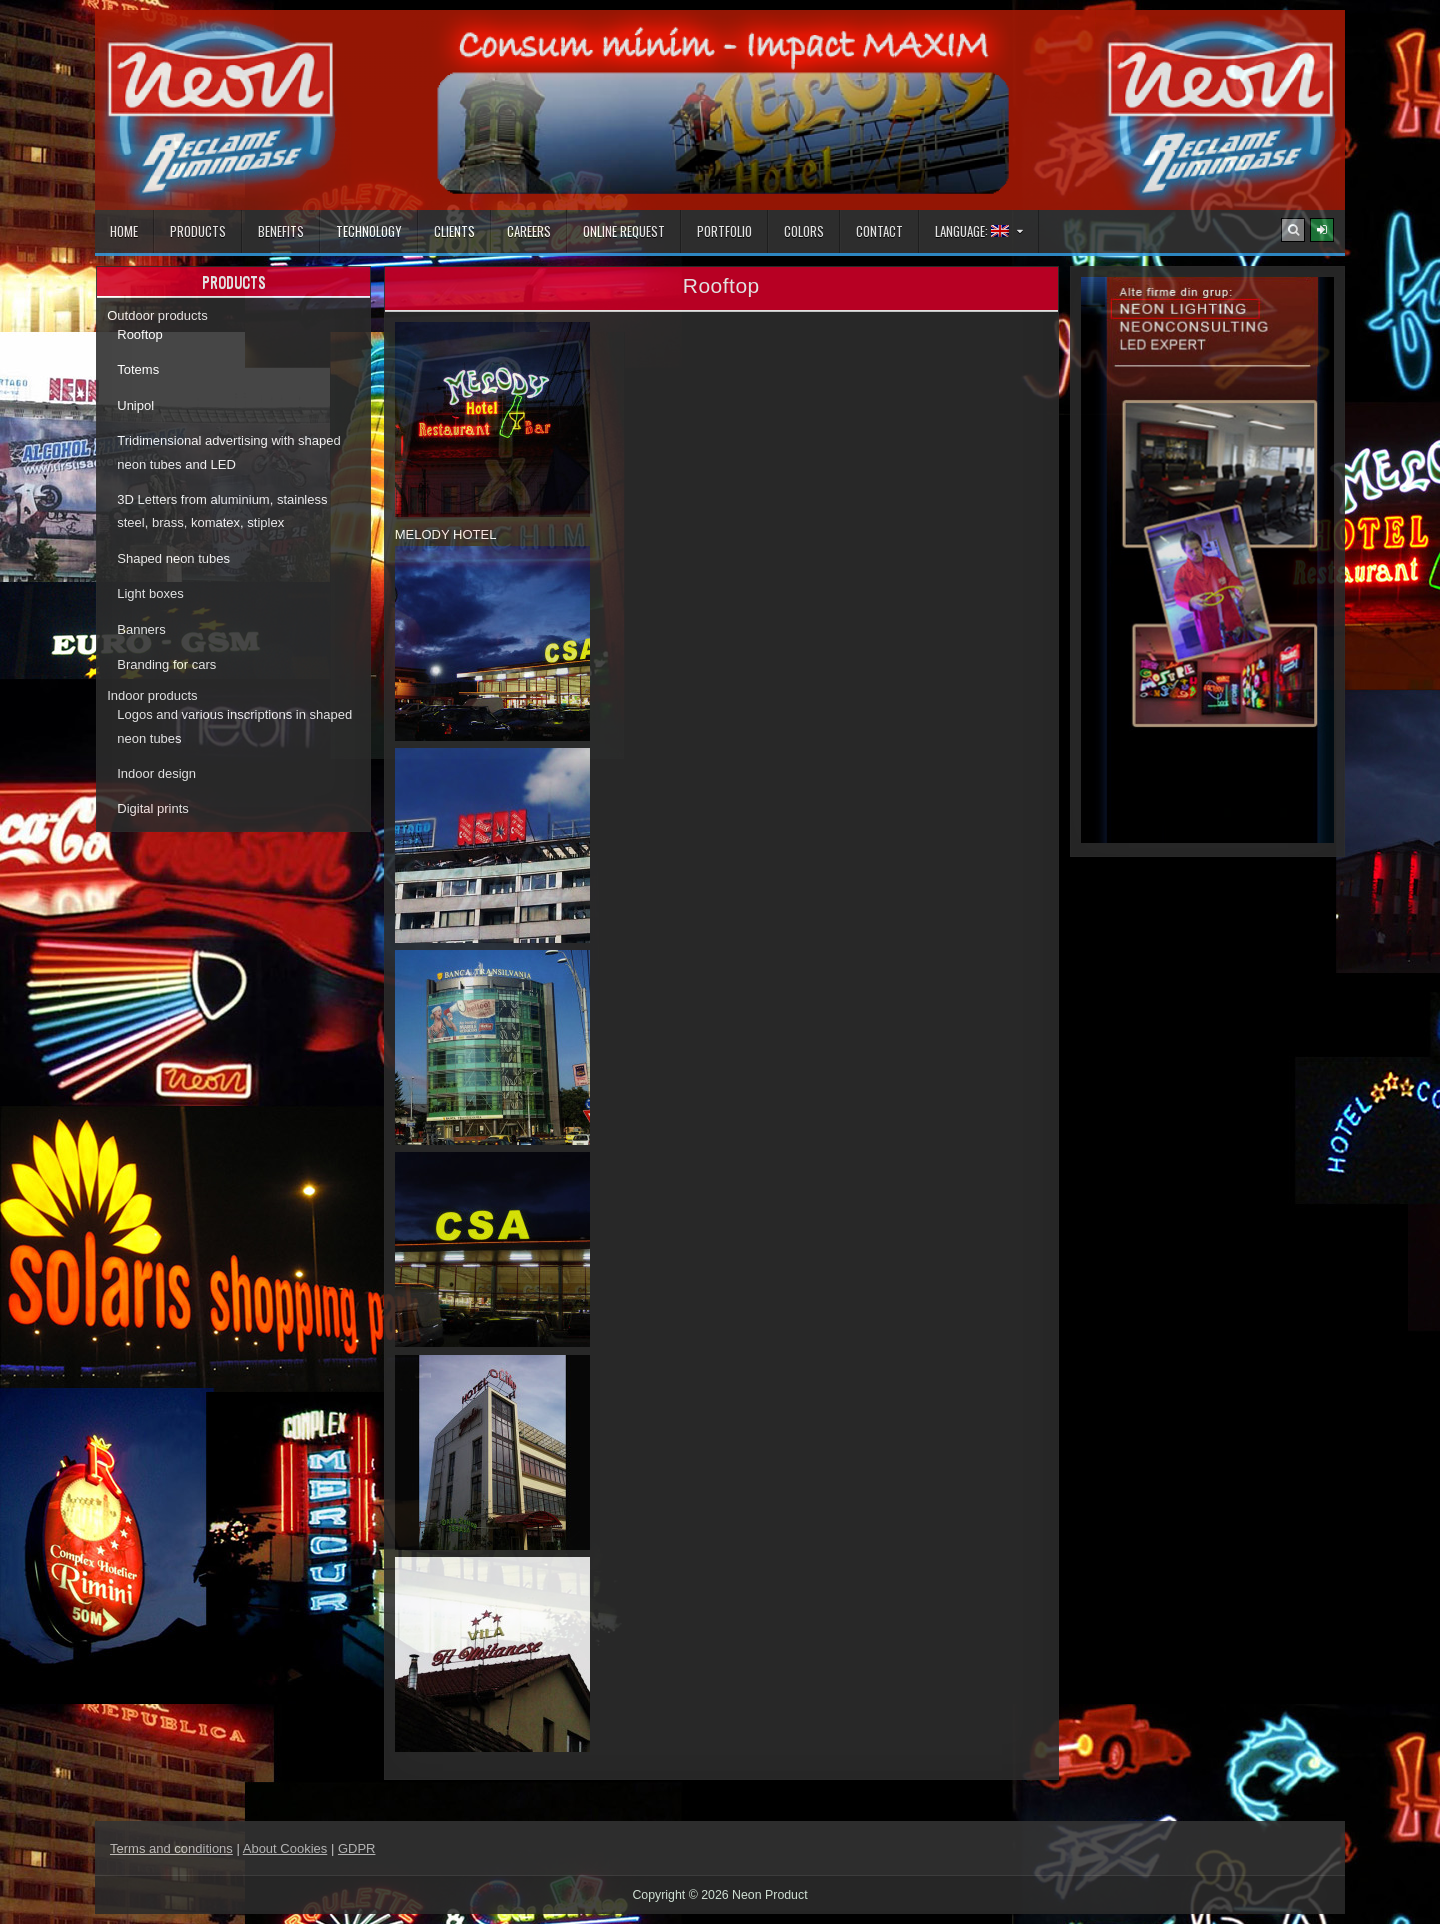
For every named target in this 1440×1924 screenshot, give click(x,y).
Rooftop (140, 334)
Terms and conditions (171, 1848)
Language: (972, 231)
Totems (138, 369)
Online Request (624, 231)
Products (198, 231)
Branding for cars (166, 664)
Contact (879, 231)
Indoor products (152, 695)
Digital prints (153, 808)
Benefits (281, 231)
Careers (529, 231)
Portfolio (724, 231)
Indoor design (156, 773)
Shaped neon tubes (173, 558)
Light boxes (150, 593)
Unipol (135, 405)
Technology (369, 231)
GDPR (357, 1848)
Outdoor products (157, 315)
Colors (804, 231)
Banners (141, 629)
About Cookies (285, 1848)
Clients (454, 231)
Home (124, 231)
